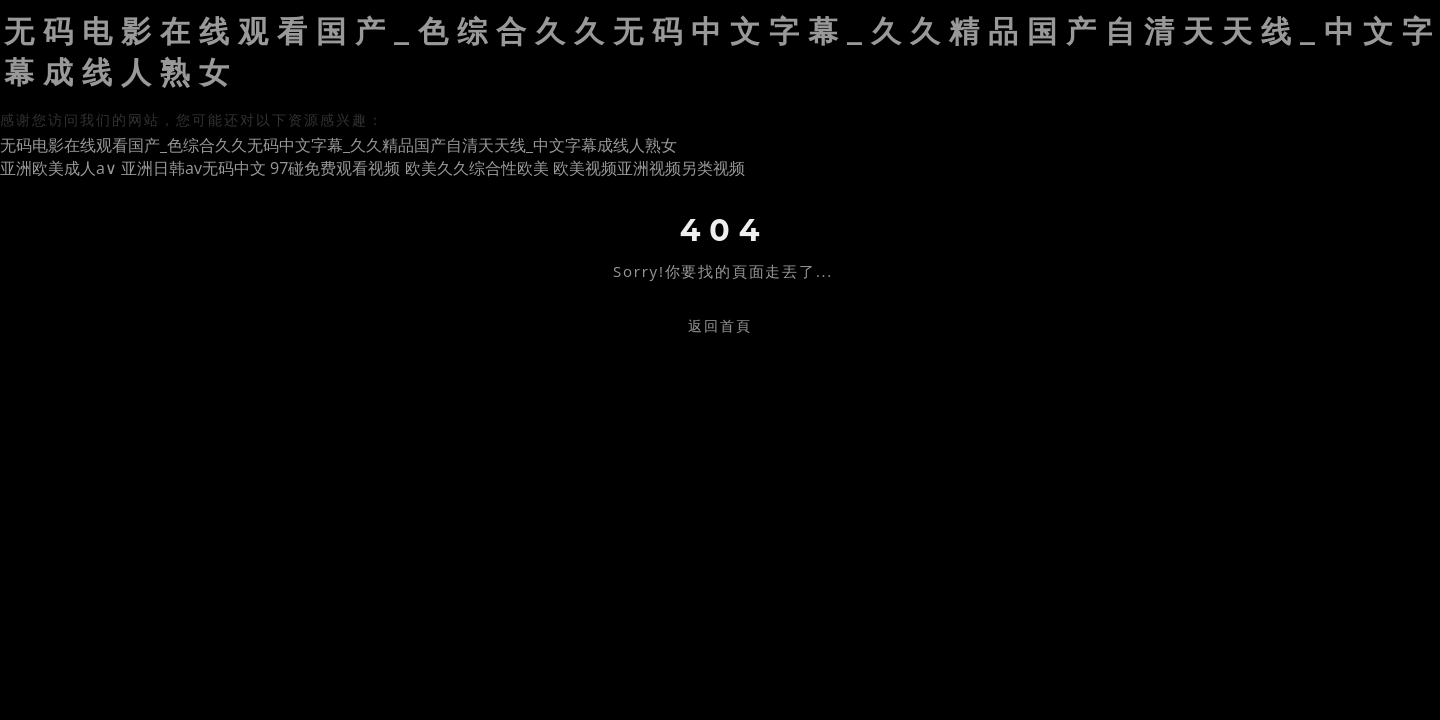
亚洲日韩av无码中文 (193, 168)
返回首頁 (720, 325)
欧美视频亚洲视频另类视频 (649, 168)
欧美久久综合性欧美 (477, 168)
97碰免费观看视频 (335, 168)
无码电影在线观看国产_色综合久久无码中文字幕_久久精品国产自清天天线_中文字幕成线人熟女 (338, 145)
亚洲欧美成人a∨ (58, 168)
